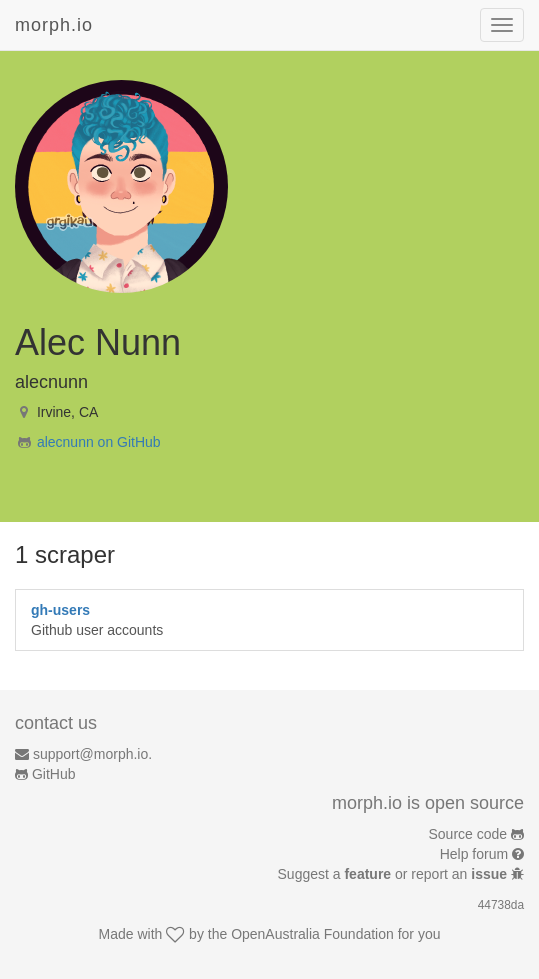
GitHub (54, 774)
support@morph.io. (92, 754)
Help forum (474, 854)
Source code (468, 834)
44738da (501, 905)
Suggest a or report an (394, 874)
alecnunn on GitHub (99, 442)
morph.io (54, 25)
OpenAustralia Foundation (312, 934)
